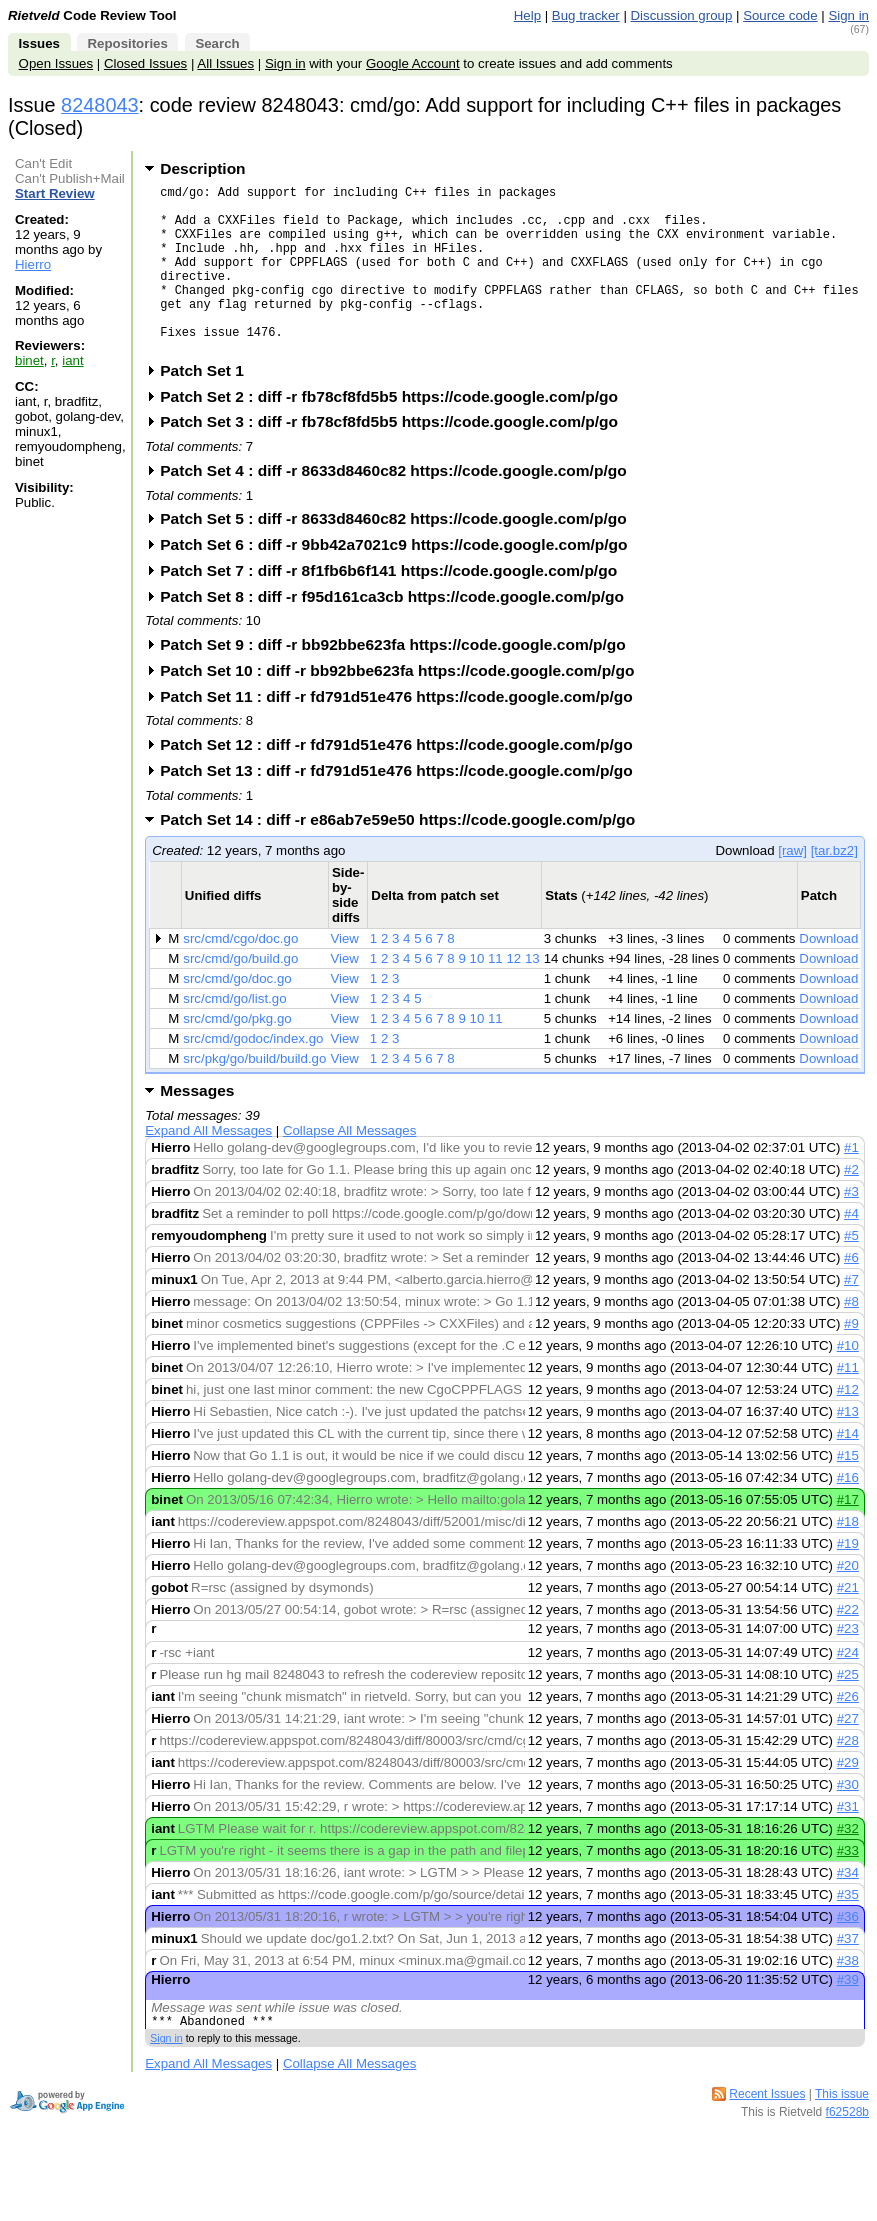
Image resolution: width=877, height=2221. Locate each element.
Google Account (413, 63)
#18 (848, 1557)
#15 (848, 1491)
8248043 (100, 105)
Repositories (127, 43)
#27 (848, 1754)
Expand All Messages (208, 1166)
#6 (851, 1293)
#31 (848, 1842)
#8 (851, 1337)
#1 (851, 1183)
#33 (848, 1886)
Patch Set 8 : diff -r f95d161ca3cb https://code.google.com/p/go (398, 632)
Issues (39, 43)
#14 (848, 1469)
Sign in (848, 15)
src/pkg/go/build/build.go (254, 1094)
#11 (848, 1403)
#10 (848, 1381)
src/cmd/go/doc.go (237, 1014)
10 (477, 994)
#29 (848, 1798)
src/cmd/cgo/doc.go (240, 974)
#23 (848, 1664)
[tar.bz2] (834, 886)
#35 (848, 1930)
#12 (848, 1425)
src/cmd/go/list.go (234, 1034)
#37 (848, 1974)
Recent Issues (767, 2133)
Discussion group (682, 15)
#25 (848, 1710)
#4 (851, 1249)
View (344, 974)
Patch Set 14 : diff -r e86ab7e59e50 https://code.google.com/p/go (404, 855)
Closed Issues (145, 63)
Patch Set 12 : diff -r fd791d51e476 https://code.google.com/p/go (402, 780)
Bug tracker (586, 15)
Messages (197, 1126)
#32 (848, 1864)
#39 (848, 2015)
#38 (848, 1996)
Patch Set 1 (208, 406)
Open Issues (56, 63)
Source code (780, 15)
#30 (848, 1820)
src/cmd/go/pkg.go (237, 1054)
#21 (848, 1623)
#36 (848, 1952)
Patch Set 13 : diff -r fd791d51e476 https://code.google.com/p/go (402, 806)
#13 (848, 1447)
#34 (848, 1908)
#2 (851, 1205)
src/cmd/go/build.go (240, 994)
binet (29, 360)
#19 (848, 1579)
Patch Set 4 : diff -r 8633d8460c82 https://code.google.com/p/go (399, 506)
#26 (848, 1732)
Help (527, 15)
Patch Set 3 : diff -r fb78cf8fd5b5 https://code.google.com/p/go (395, 457)
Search (217, 43)
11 (495, 994)
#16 (848, 1513)
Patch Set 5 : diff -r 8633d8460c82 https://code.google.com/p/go (399, 554)
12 (513, 994)
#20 (848, 1601)
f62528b (847, 2151)
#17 (848, 1535)
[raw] (792, 886)
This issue (842, 2133)
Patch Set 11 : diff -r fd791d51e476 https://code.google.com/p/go (402, 732)
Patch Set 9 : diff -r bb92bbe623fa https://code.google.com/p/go (399, 680)
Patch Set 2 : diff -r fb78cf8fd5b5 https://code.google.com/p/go (395, 432)
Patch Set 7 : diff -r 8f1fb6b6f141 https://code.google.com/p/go (395, 606)
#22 (848, 1645)
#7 (851, 1315)
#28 (848, 1776)
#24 (848, 1688)
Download (828, 974)
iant (72, 360)
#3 (851, 1227)
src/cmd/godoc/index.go (253, 1074)
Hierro (33, 264)
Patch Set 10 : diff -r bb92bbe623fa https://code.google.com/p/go (403, 706)
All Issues (225, 63)
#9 (851, 1359)
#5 (851, 1271)
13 (532, 994)
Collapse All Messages (349, 1166)
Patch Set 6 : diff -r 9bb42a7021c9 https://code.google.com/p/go (400, 580)
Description (202, 168)
